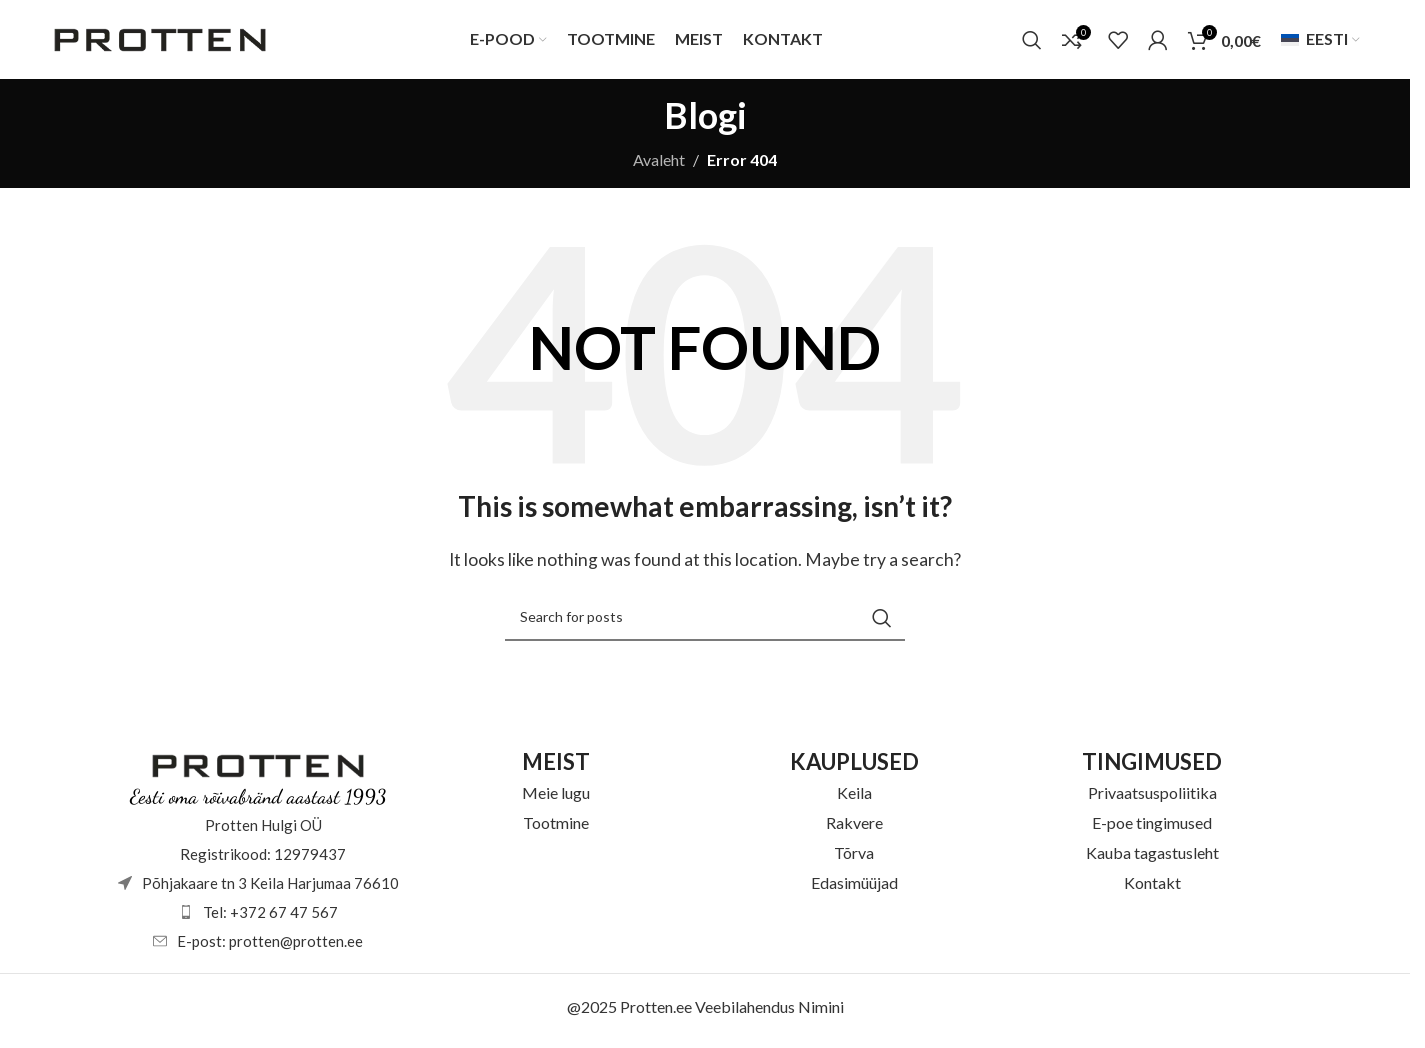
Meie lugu (556, 797)
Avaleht (659, 165)
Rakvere (854, 827)
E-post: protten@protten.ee (270, 946)
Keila (854, 797)
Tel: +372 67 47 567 (270, 917)
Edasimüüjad (854, 887)
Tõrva (854, 857)
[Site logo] (160, 40)
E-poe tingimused (1152, 827)
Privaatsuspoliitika (1152, 797)
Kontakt (1152, 887)
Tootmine (556, 827)
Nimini (821, 1011)
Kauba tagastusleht (1152, 857)
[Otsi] (1032, 43)
